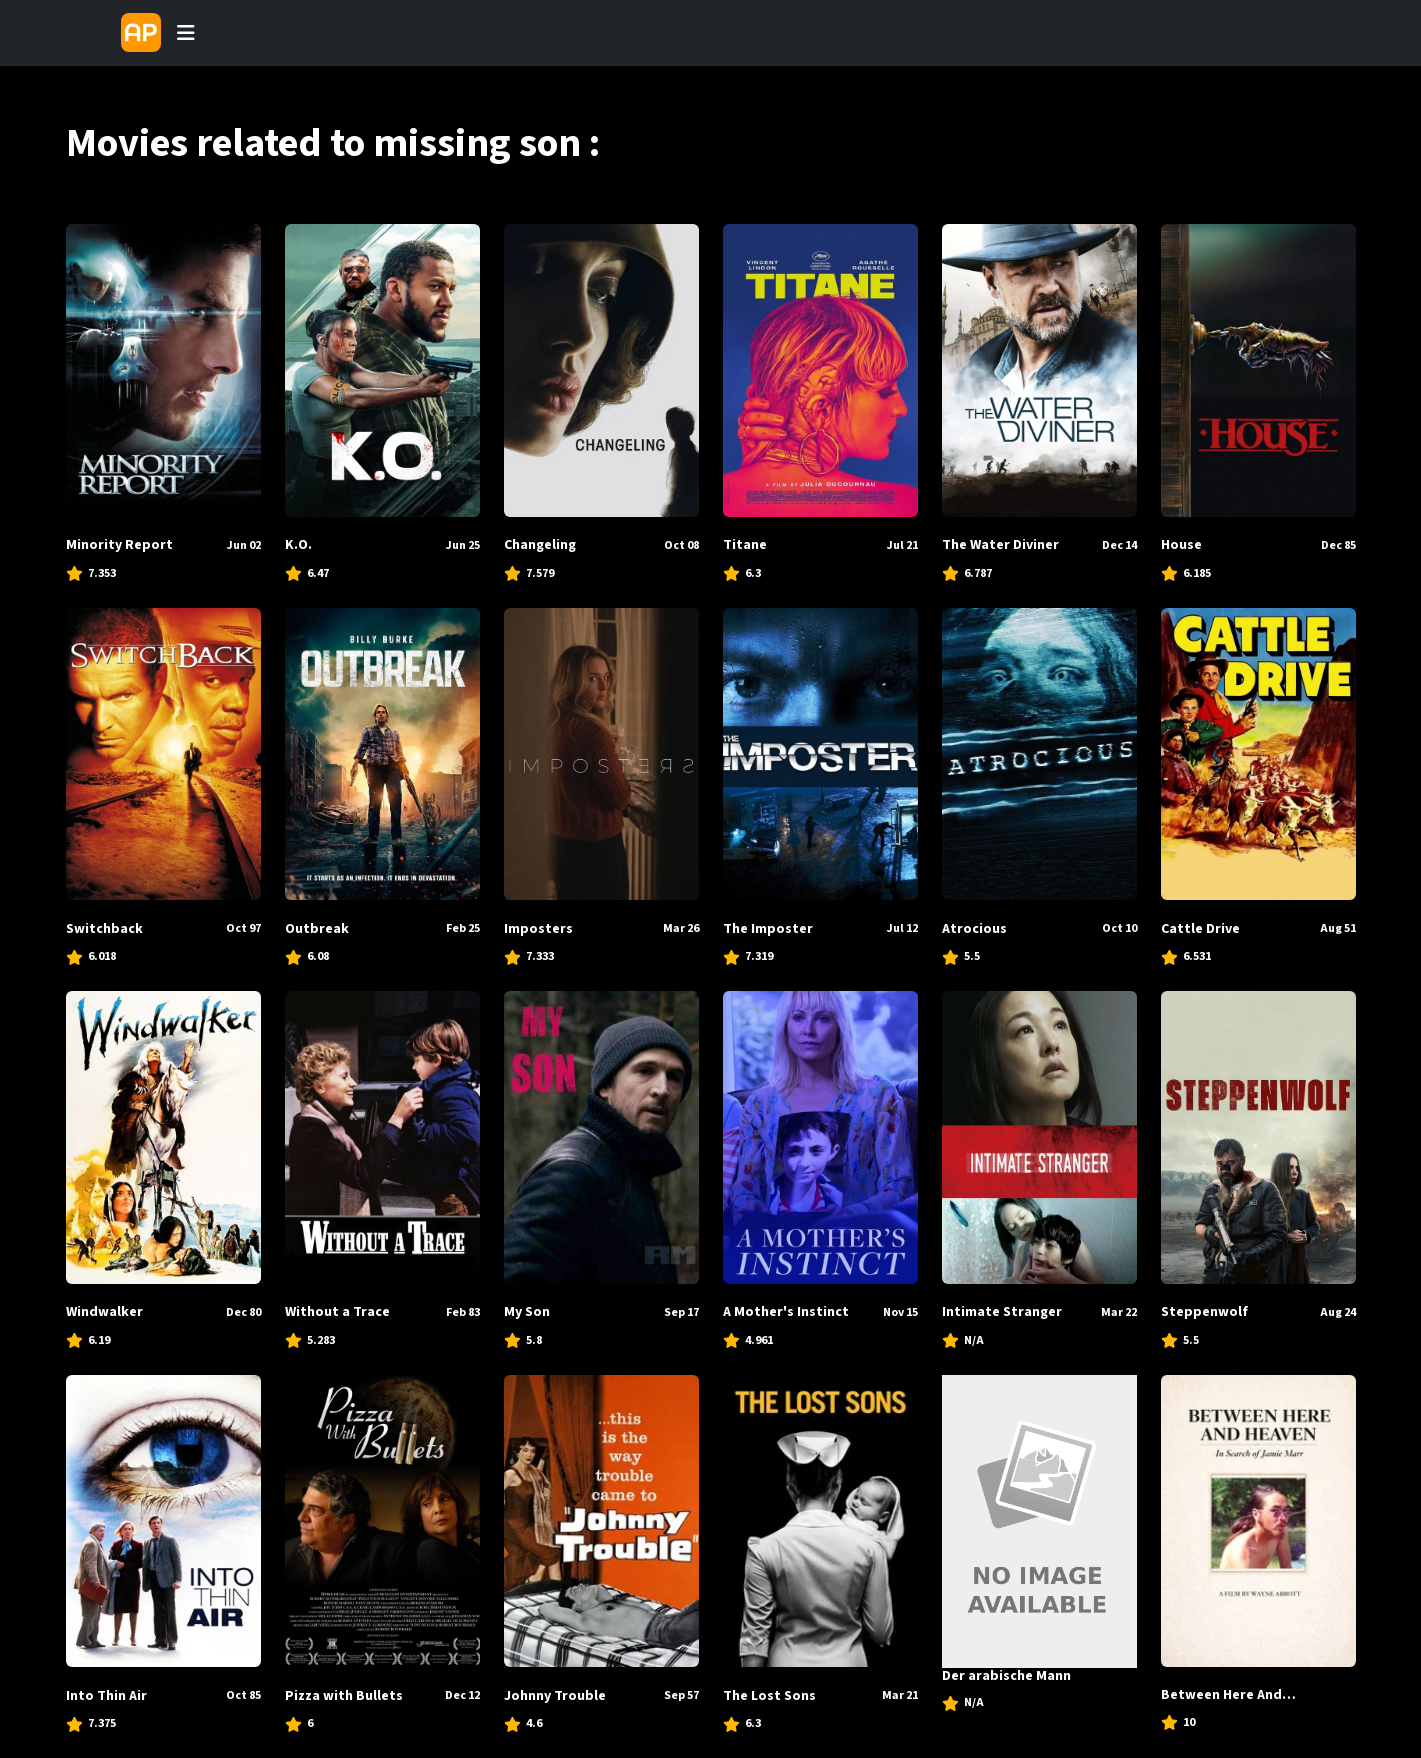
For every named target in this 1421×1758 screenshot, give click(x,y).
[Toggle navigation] (186, 33)
